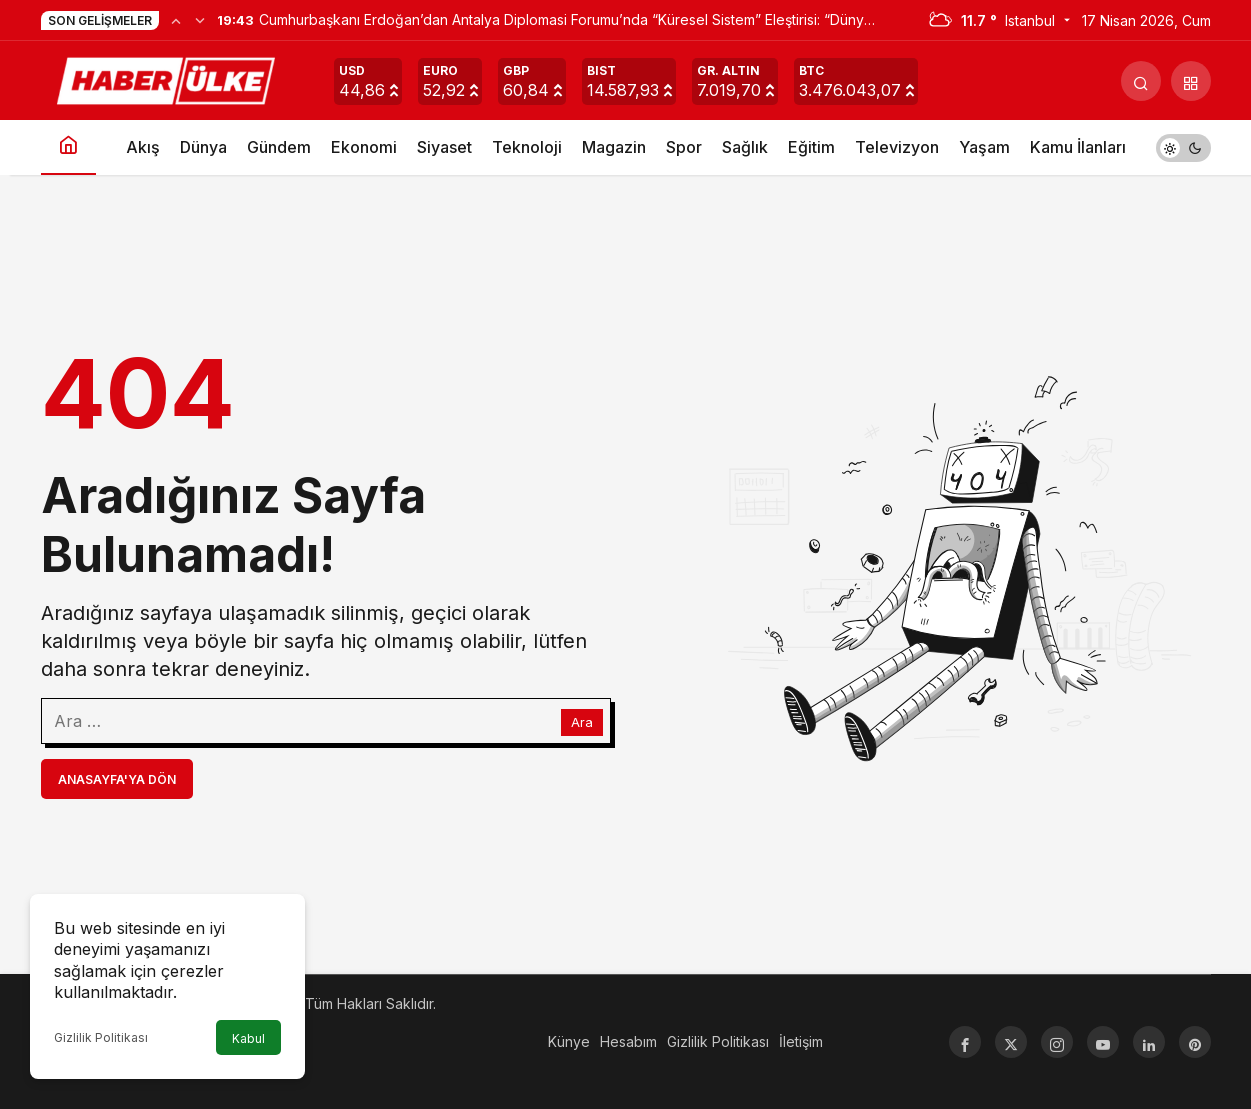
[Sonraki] (200, 20)
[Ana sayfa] (68, 147)
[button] (1191, 81)
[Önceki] (176, 20)
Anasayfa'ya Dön (117, 779)
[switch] (1183, 147)
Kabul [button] (248, 1038)
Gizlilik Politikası (101, 1037)
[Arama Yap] (1141, 81)
